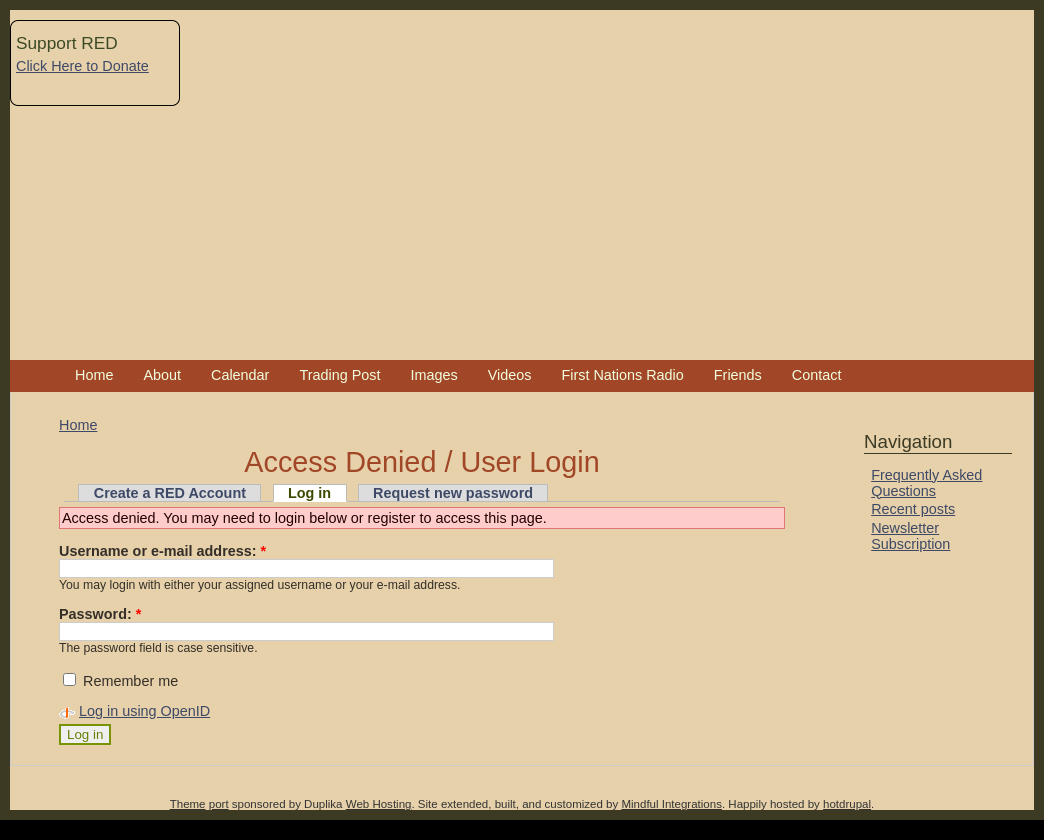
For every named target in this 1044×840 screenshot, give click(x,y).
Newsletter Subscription (910, 536)
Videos (510, 375)
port (219, 804)
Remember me (120, 681)
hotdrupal (847, 804)
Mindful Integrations (671, 804)
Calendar (240, 375)
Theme (188, 804)
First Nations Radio (622, 375)
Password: (100, 614)
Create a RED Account (170, 493)
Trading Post (339, 375)
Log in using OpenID (144, 711)
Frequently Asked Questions (926, 483)
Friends (738, 375)
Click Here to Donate (82, 66)
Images (433, 375)
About (162, 375)
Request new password (453, 493)
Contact (817, 375)
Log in (309, 493)
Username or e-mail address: (162, 551)
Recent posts (913, 509)
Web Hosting (379, 804)
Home (94, 375)
